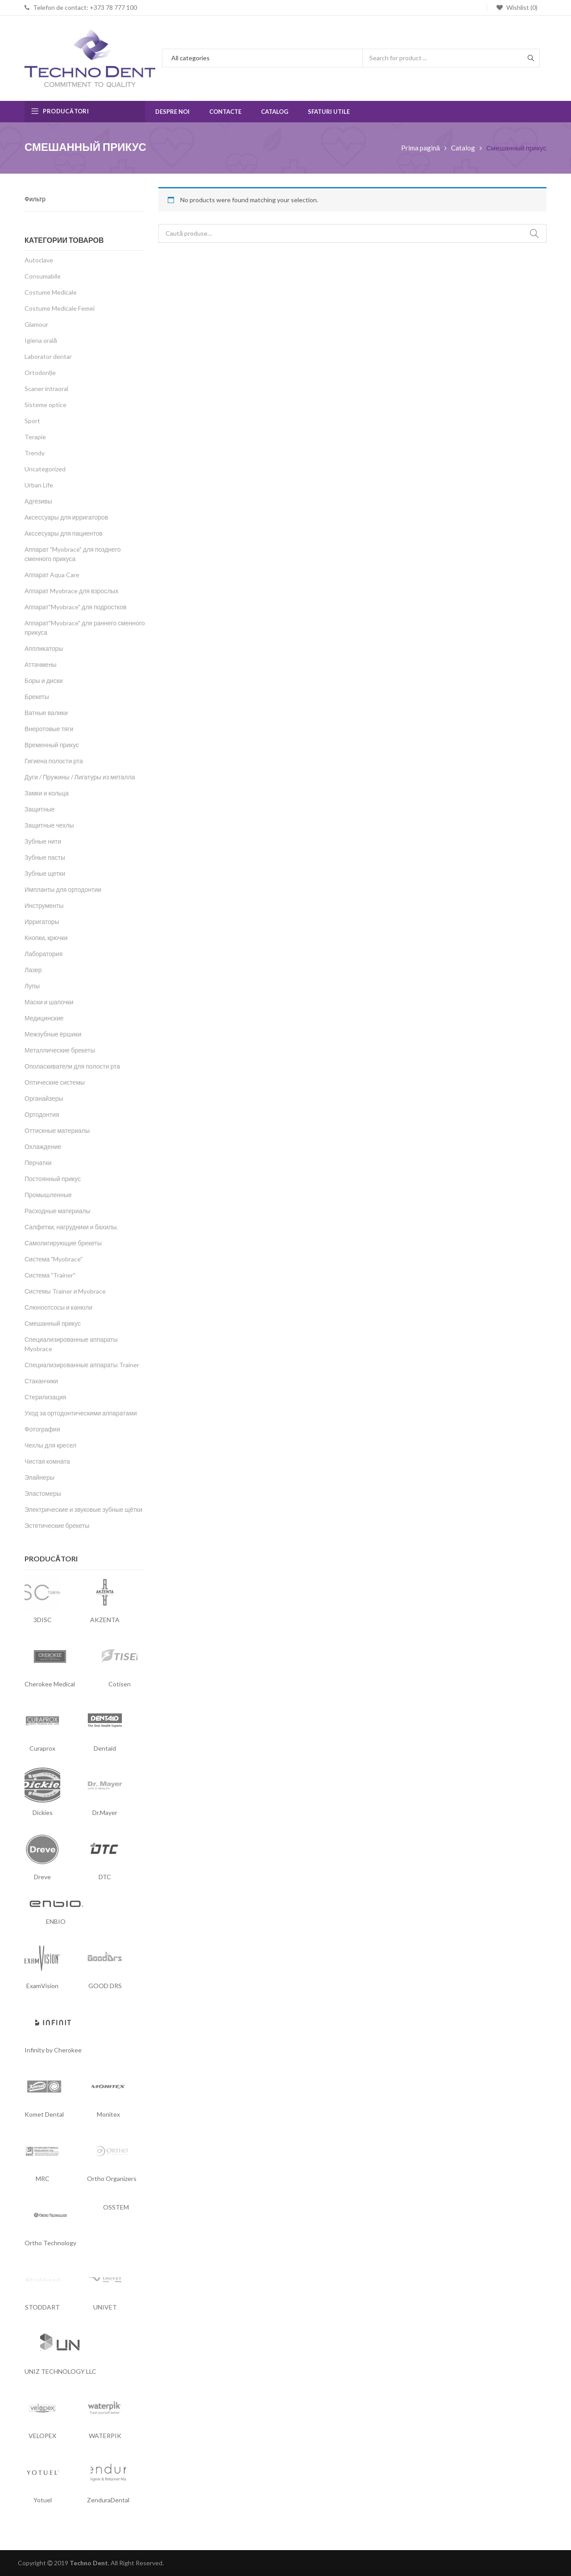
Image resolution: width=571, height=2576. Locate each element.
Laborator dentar (48, 356)
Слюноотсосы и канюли (58, 1307)
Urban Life (39, 485)
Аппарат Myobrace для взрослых (71, 591)
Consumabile (43, 276)
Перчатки (38, 1162)
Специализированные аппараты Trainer (82, 1365)
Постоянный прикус (53, 1178)
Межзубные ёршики (53, 1034)
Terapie (35, 437)
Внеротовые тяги (49, 728)
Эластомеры (43, 1493)
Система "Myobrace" (54, 1259)
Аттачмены (41, 664)
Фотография (42, 1429)
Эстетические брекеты (57, 1525)
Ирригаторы (42, 921)
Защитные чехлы (49, 825)
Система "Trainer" (50, 1275)
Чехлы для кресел (50, 1445)
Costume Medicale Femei (60, 308)
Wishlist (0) (521, 7)
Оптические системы (55, 1082)
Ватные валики (46, 712)
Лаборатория (43, 953)
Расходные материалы (58, 1211)
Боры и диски (44, 680)
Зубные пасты (45, 857)
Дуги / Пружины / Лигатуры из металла (80, 777)
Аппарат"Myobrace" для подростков (76, 607)
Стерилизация (45, 1397)
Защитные (40, 809)
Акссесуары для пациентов (64, 533)
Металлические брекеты (60, 1050)
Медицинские (44, 1018)
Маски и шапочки (49, 1002)
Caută (534, 233)
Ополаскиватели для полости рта (72, 1066)
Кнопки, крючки (46, 937)
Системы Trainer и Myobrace (65, 1291)
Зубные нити (43, 841)
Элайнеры (39, 1477)
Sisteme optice (45, 404)
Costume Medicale (51, 292)
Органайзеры (44, 1098)
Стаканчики (41, 1381)
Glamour (36, 324)
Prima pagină (420, 148)
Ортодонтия (42, 1114)
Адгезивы (38, 501)
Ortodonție (40, 372)
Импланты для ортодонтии (63, 889)
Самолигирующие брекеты (63, 1243)
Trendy (35, 453)
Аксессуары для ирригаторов (66, 517)
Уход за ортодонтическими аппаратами (81, 1413)
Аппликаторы (44, 648)
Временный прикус (52, 745)
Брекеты (37, 696)
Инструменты (44, 905)
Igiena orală (41, 340)
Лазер (33, 970)
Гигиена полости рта (54, 761)
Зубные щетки (45, 873)
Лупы (32, 986)
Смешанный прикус (53, 1323)
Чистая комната (47, 1461)
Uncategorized (45, 469)
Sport (32, 420)
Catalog (463, 148)
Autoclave (39, 260)
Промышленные (48, 1195)
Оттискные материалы (57, 1130)
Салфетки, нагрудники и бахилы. (71, 1227)
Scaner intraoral (46, 388)
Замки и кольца (47, 793)
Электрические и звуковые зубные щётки (83, 1509)
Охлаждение (43, 1146)
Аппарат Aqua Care (52, 574)
